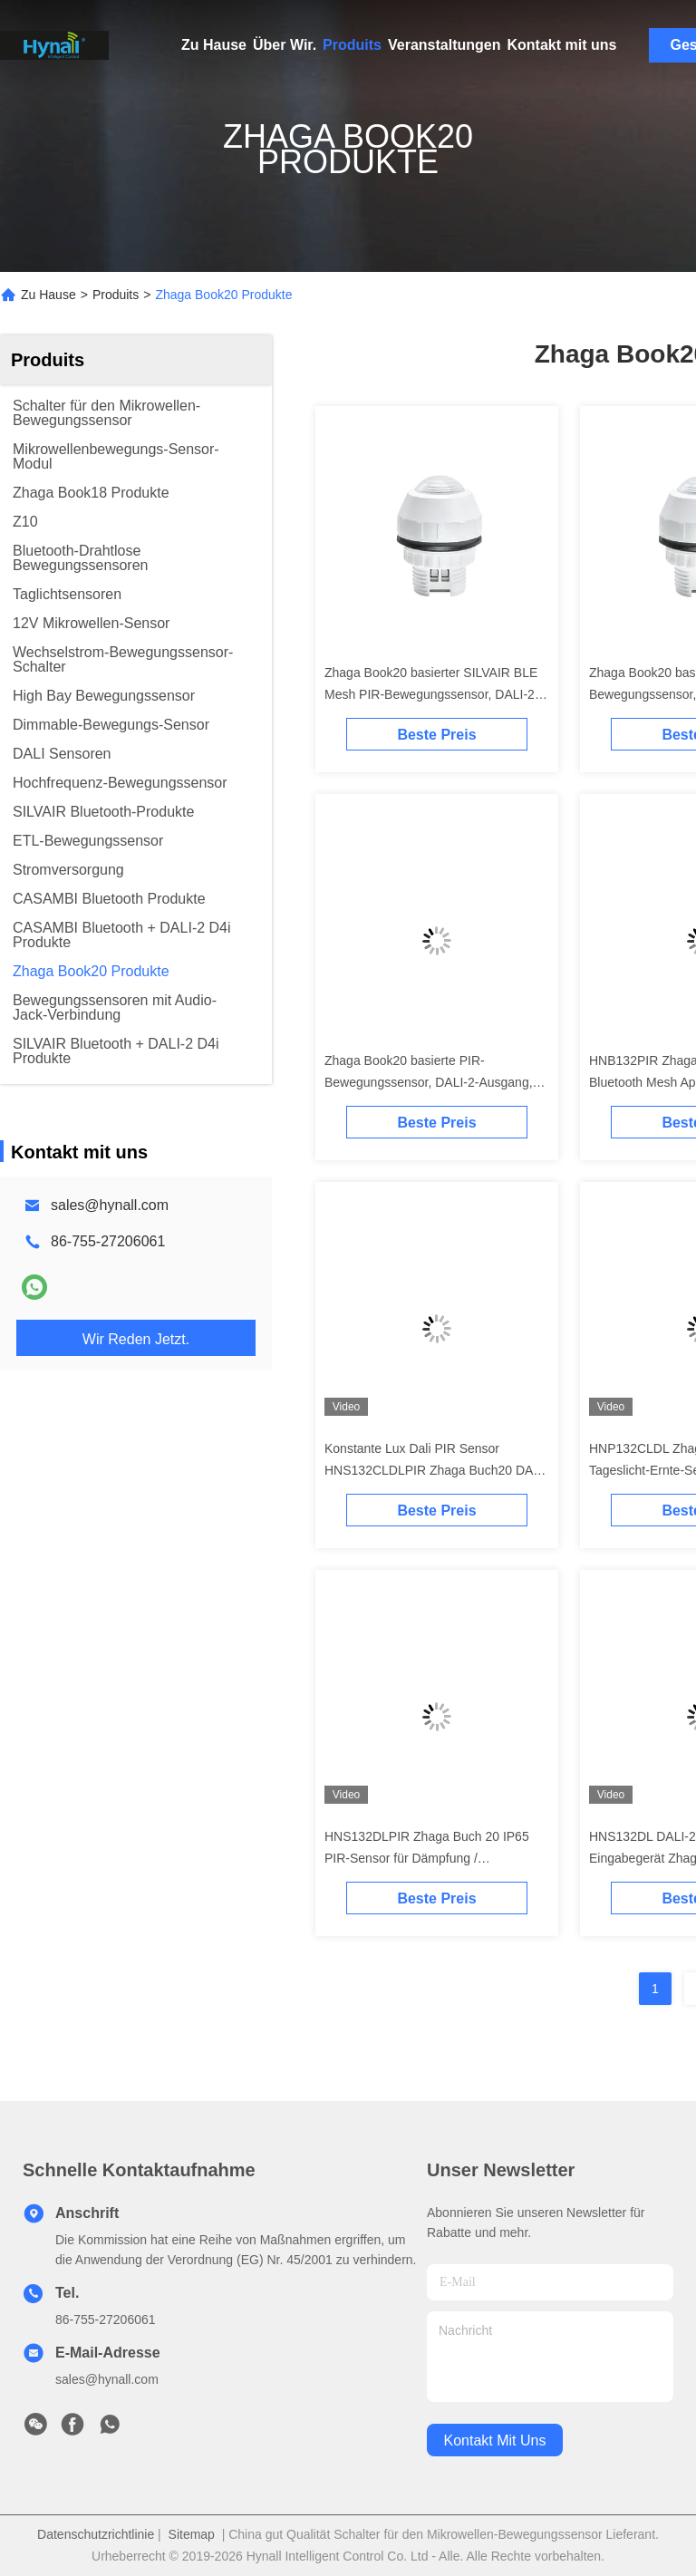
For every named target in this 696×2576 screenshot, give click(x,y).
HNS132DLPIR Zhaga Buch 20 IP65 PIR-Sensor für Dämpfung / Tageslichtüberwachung (426, 1858)
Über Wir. (284, 45)
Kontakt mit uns (561, 45)
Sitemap (192, 2534)
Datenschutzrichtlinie (95, 2534)
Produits (352, 45)
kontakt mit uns (495, 2440)
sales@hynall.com (110, 1205)
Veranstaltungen (444, 45)
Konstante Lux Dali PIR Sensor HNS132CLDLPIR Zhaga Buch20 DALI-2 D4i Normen (436, 1470)
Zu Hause (213, 45)
